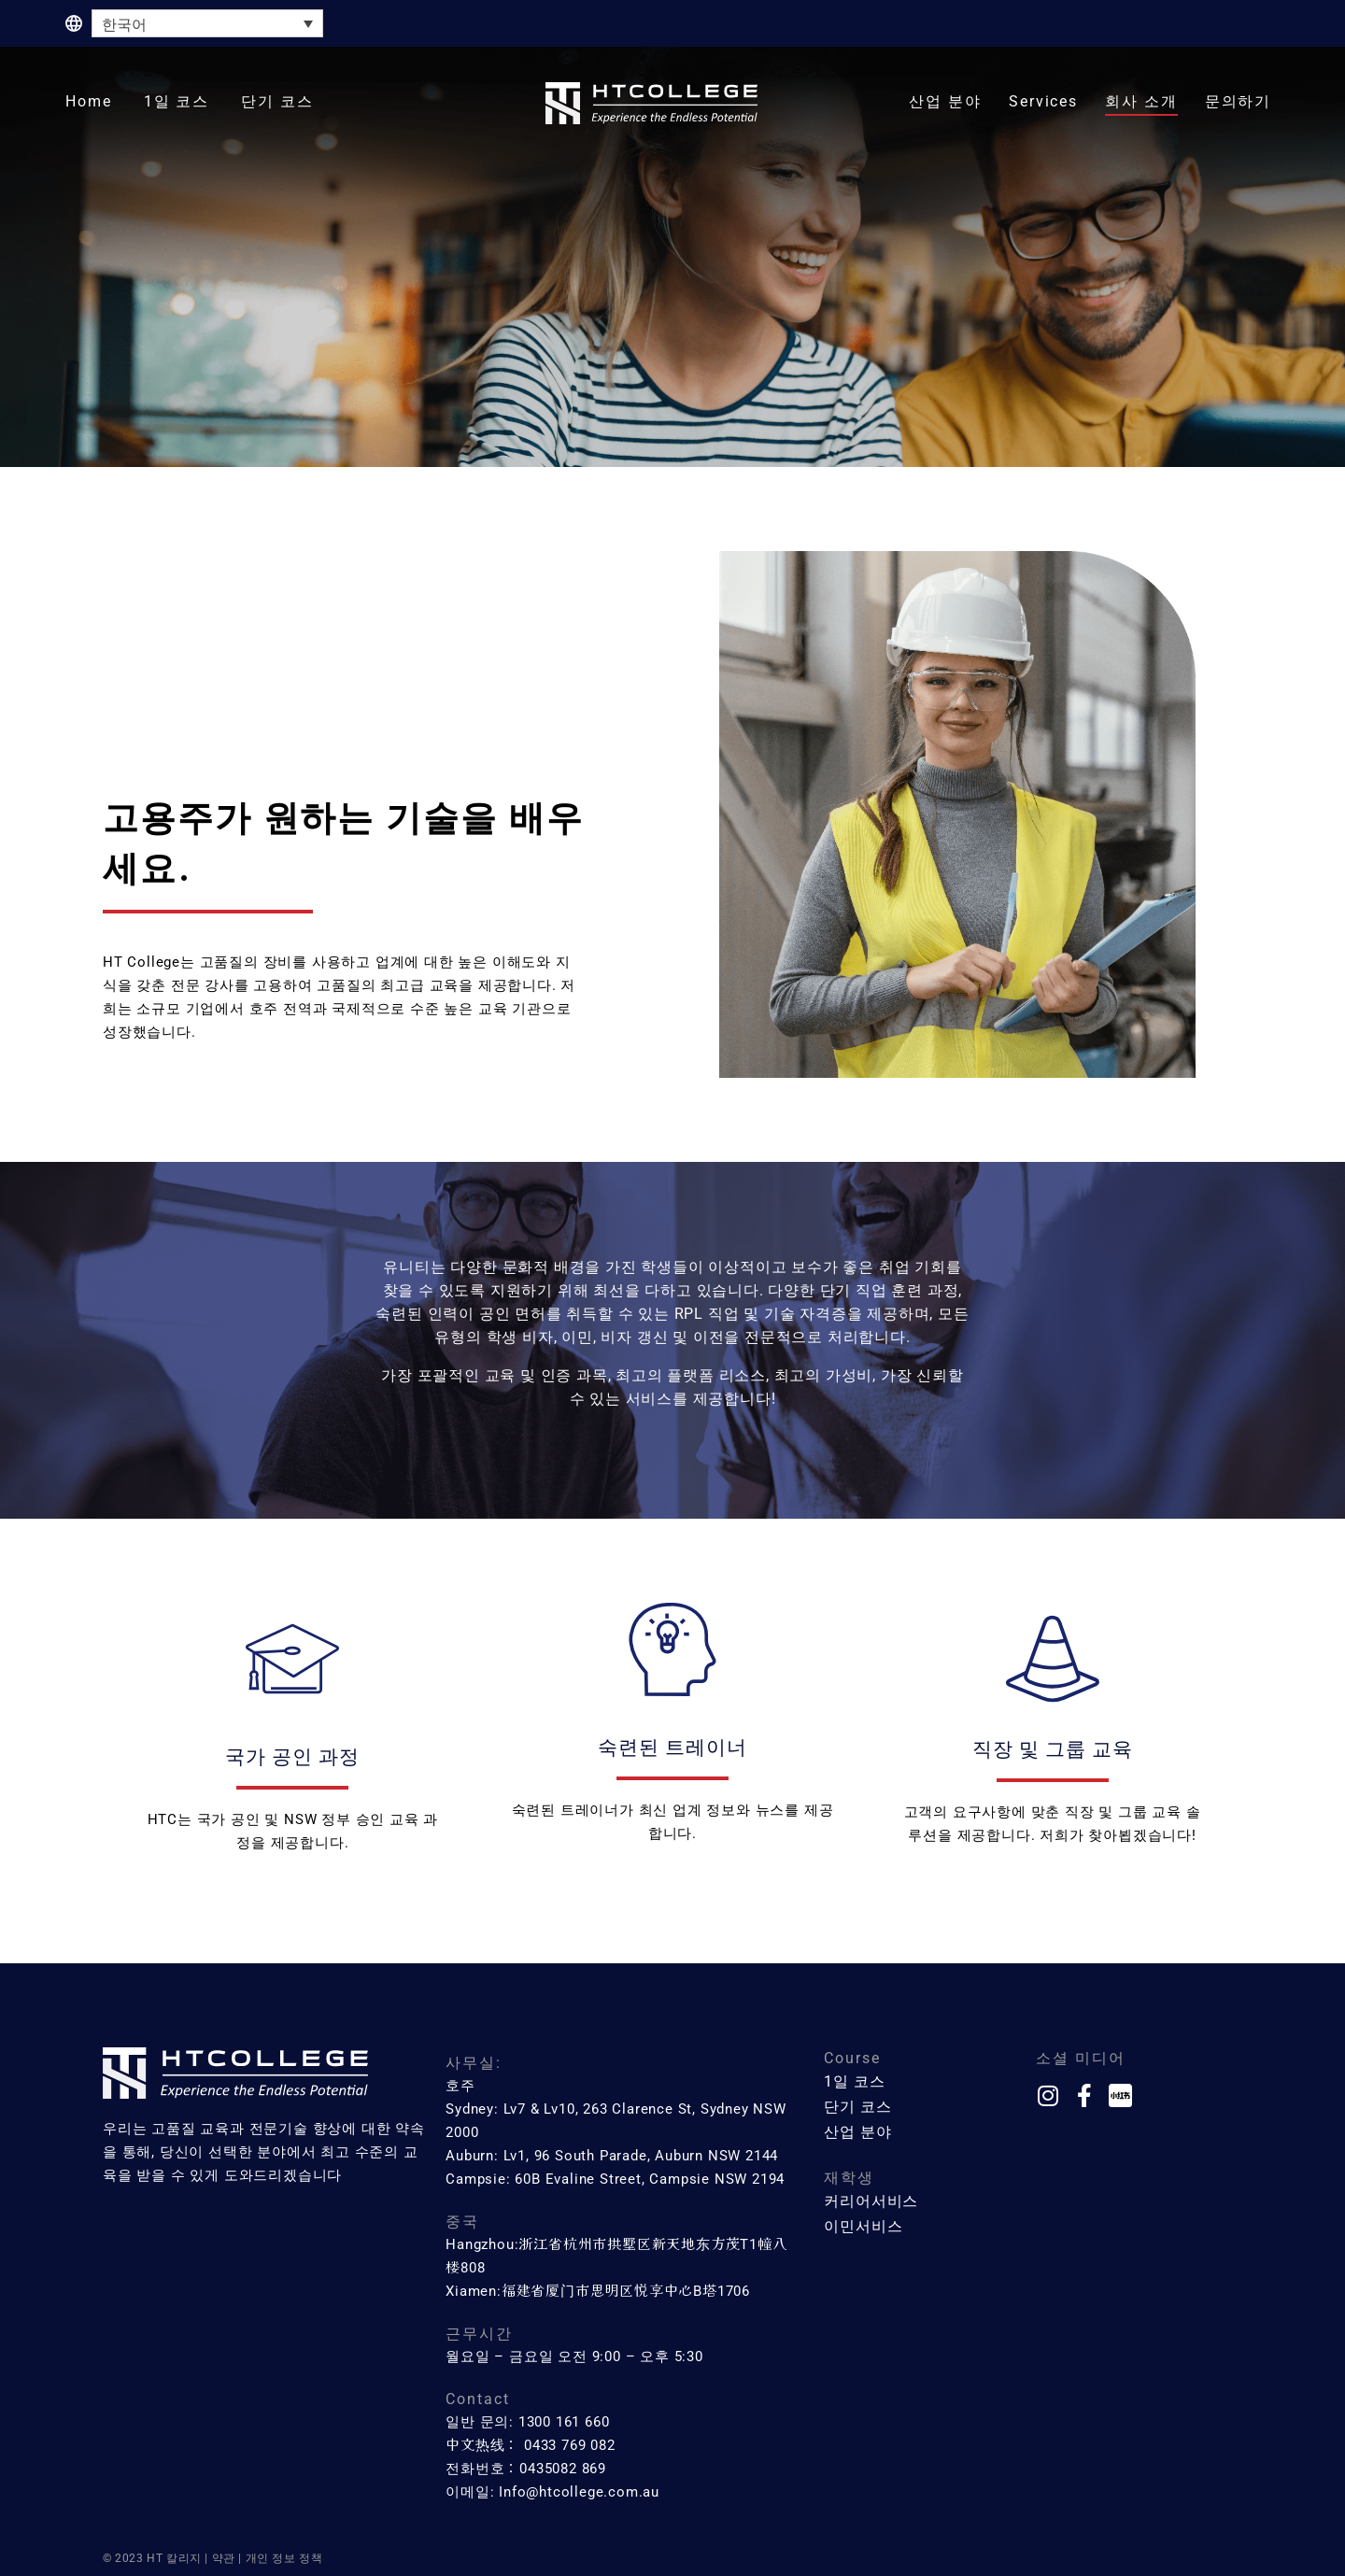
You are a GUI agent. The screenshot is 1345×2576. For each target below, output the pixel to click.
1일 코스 (177, 101)
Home (88, 101)
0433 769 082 (570, 2445)
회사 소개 (1141, 101)
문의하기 (1238, 101)
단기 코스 (277, 101)
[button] (177, 103)
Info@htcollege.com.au (579, 2492)
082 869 (579, 2468)
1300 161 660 (564, 2421)
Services (1043, 101)
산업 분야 (945, 101)
